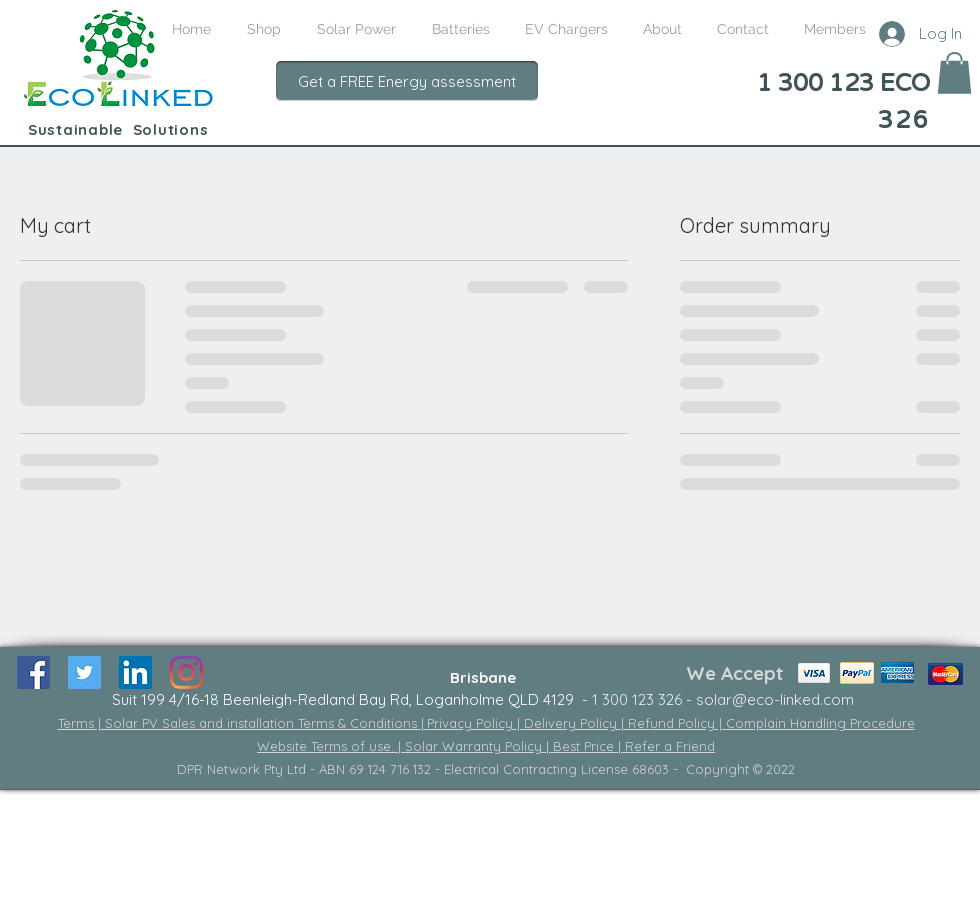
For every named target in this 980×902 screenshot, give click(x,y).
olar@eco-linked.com (779, 699)
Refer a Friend (670, 746)
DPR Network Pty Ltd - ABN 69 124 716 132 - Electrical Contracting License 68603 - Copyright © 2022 (486, 769)
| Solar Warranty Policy (472, 746)
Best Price (585, 746)
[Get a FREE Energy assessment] (407, 81)
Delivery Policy (572, 723)
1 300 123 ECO (843, 83)
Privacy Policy (472, 723)
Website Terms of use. (327, 746)
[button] (954, 73)
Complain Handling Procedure (820, 723)
